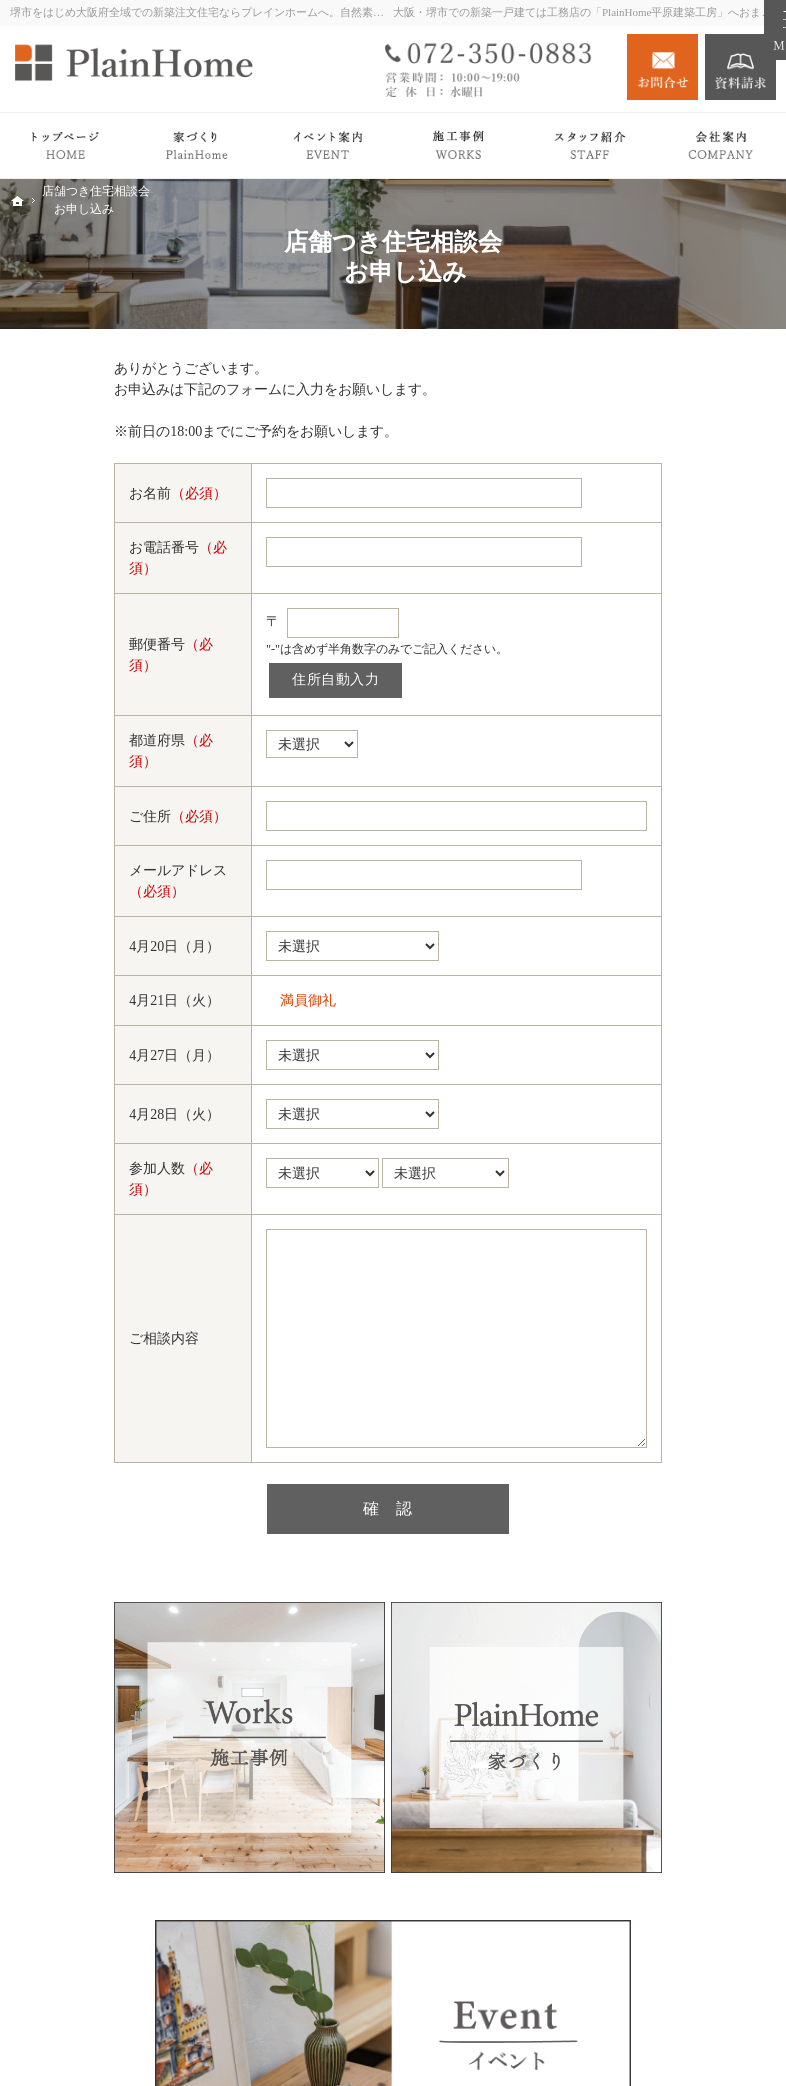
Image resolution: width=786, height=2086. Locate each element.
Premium (638, 814)
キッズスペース (681, 1299)
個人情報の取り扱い (676, 1377)
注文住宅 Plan (655, 973)
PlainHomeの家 (677, 699)
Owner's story (652, 933)
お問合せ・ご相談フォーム (681, 1966)
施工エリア (667, 1270)
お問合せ (662, 67)
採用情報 (641, 1337)
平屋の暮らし (655, 854)
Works (631, 893)
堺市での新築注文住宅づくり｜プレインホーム (542, 2039)
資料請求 (740, 67)
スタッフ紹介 (674, 1240)
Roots (648, 670)
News (629, 1132)
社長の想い (667, 1211)
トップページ (655, 591)
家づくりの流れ (681, 729)
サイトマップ (655, 1417)
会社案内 (641, 1172)
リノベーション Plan (676, 1013)
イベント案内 (655, 1053)
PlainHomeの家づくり (679, 631)
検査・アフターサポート (688, 767)
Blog (626, 1092)
